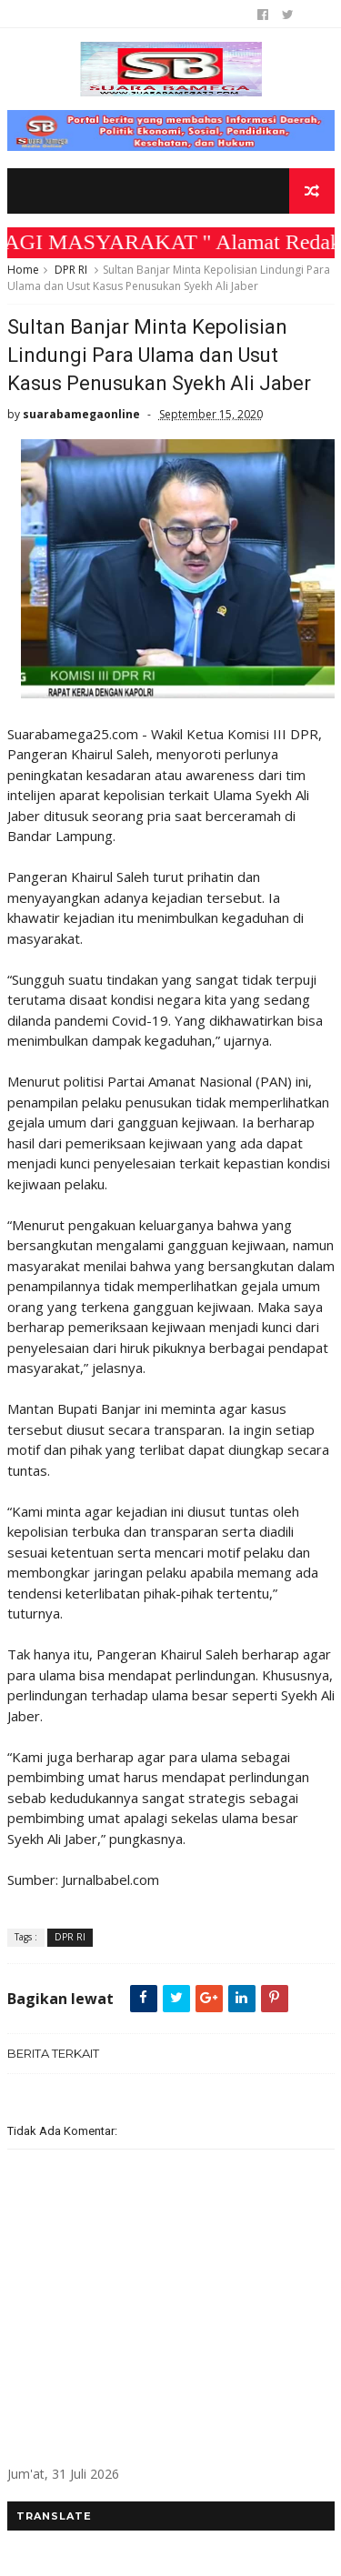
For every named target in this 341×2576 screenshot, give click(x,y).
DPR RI (71, 269)
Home (23, 269)
